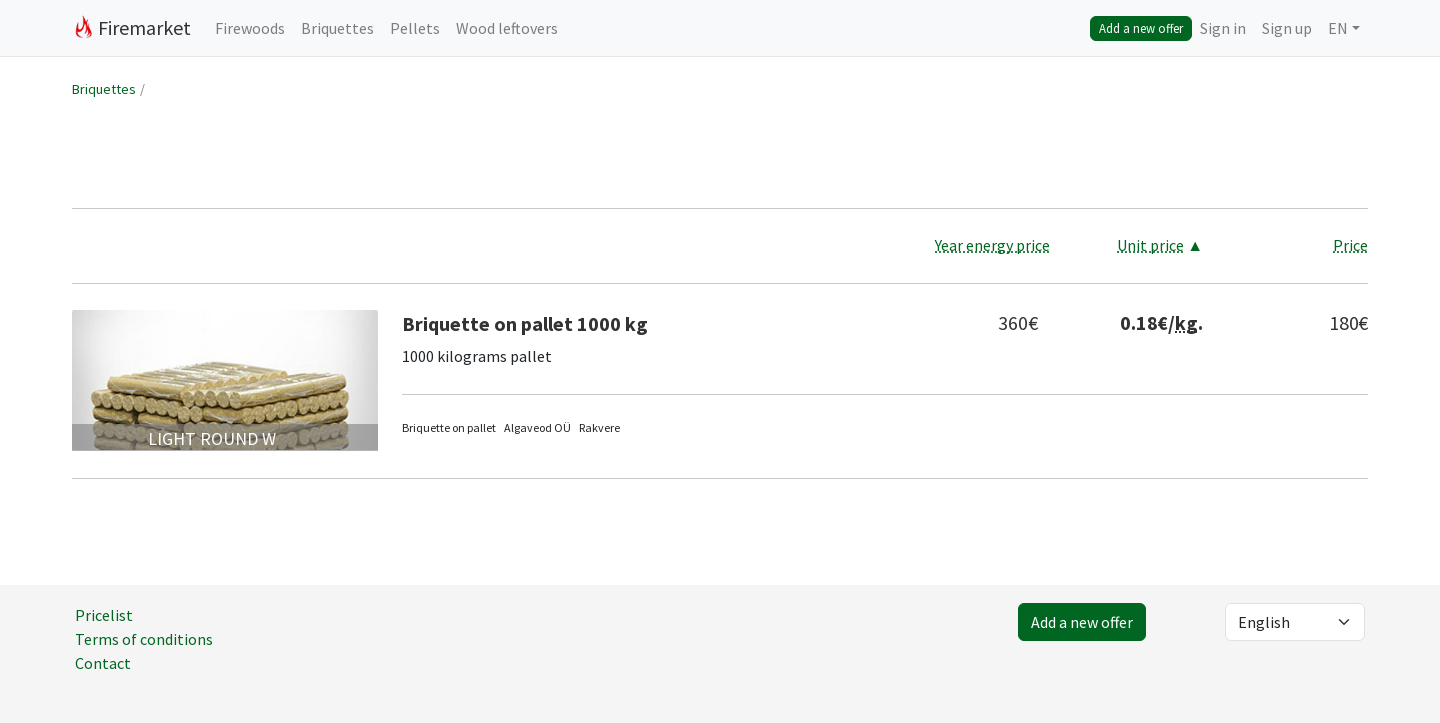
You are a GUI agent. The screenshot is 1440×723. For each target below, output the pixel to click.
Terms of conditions (144, 639)
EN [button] (1338, 28)
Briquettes (337, 28)
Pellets (415, 28)
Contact (103, 663)
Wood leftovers (507, 28)
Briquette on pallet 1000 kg (525, 323)
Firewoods (250, 28)
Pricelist (104, 615)
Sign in (1223, 28)
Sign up (1287, 28)
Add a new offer (1141, 28)
